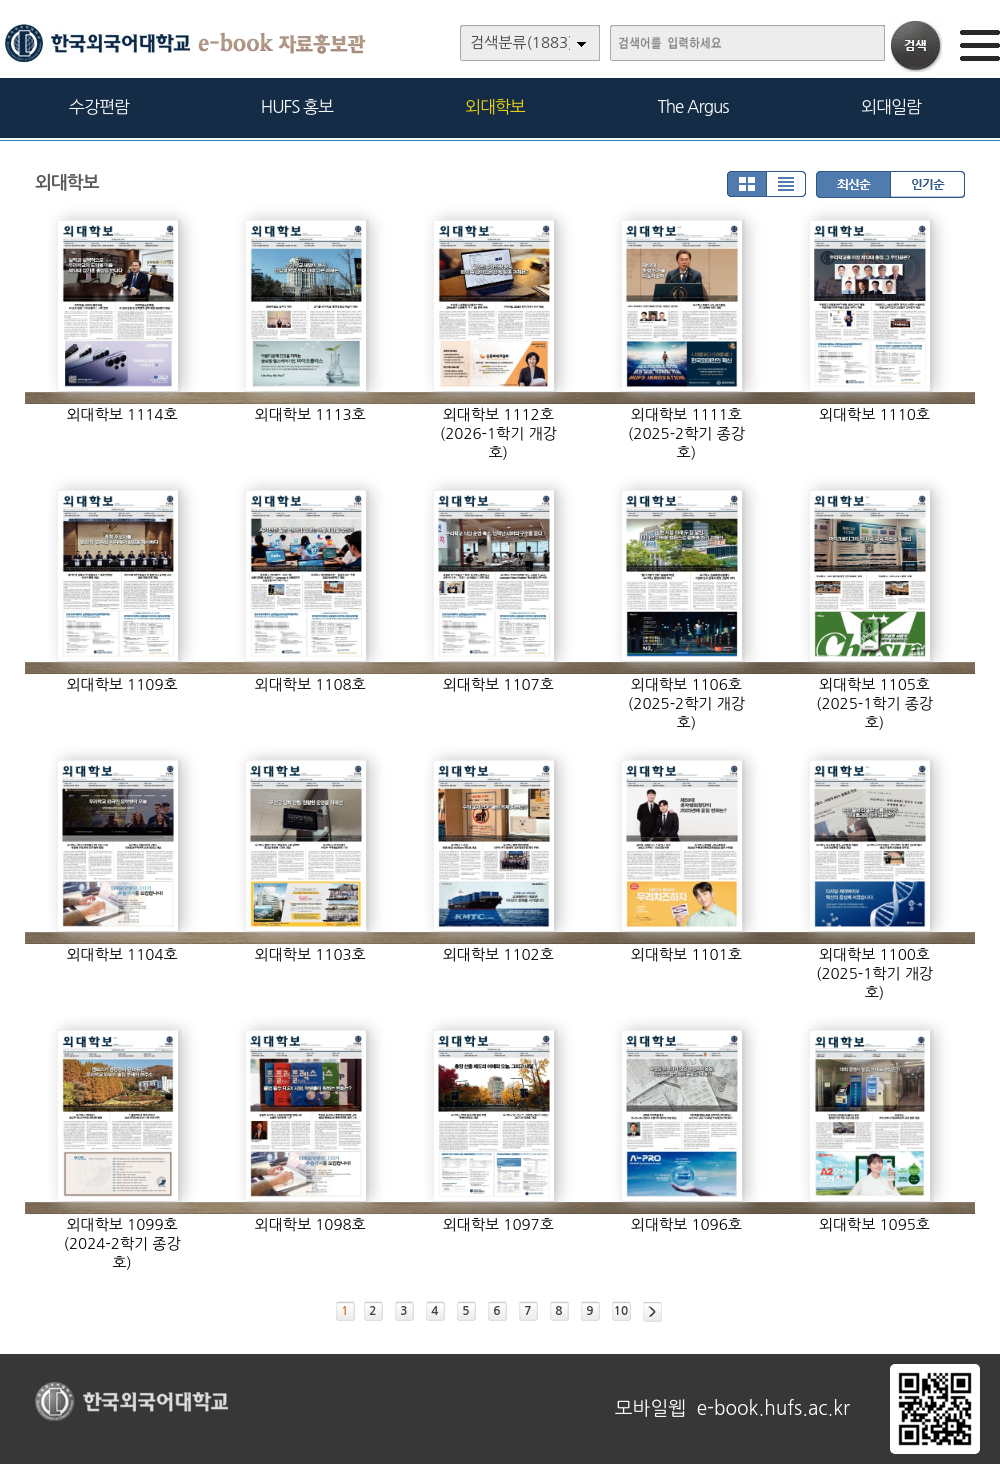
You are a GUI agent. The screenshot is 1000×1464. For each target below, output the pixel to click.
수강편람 (99, 106)
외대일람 (891, 106)
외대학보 (495, 106)
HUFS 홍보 (297, 106)
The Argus (693, 106)
